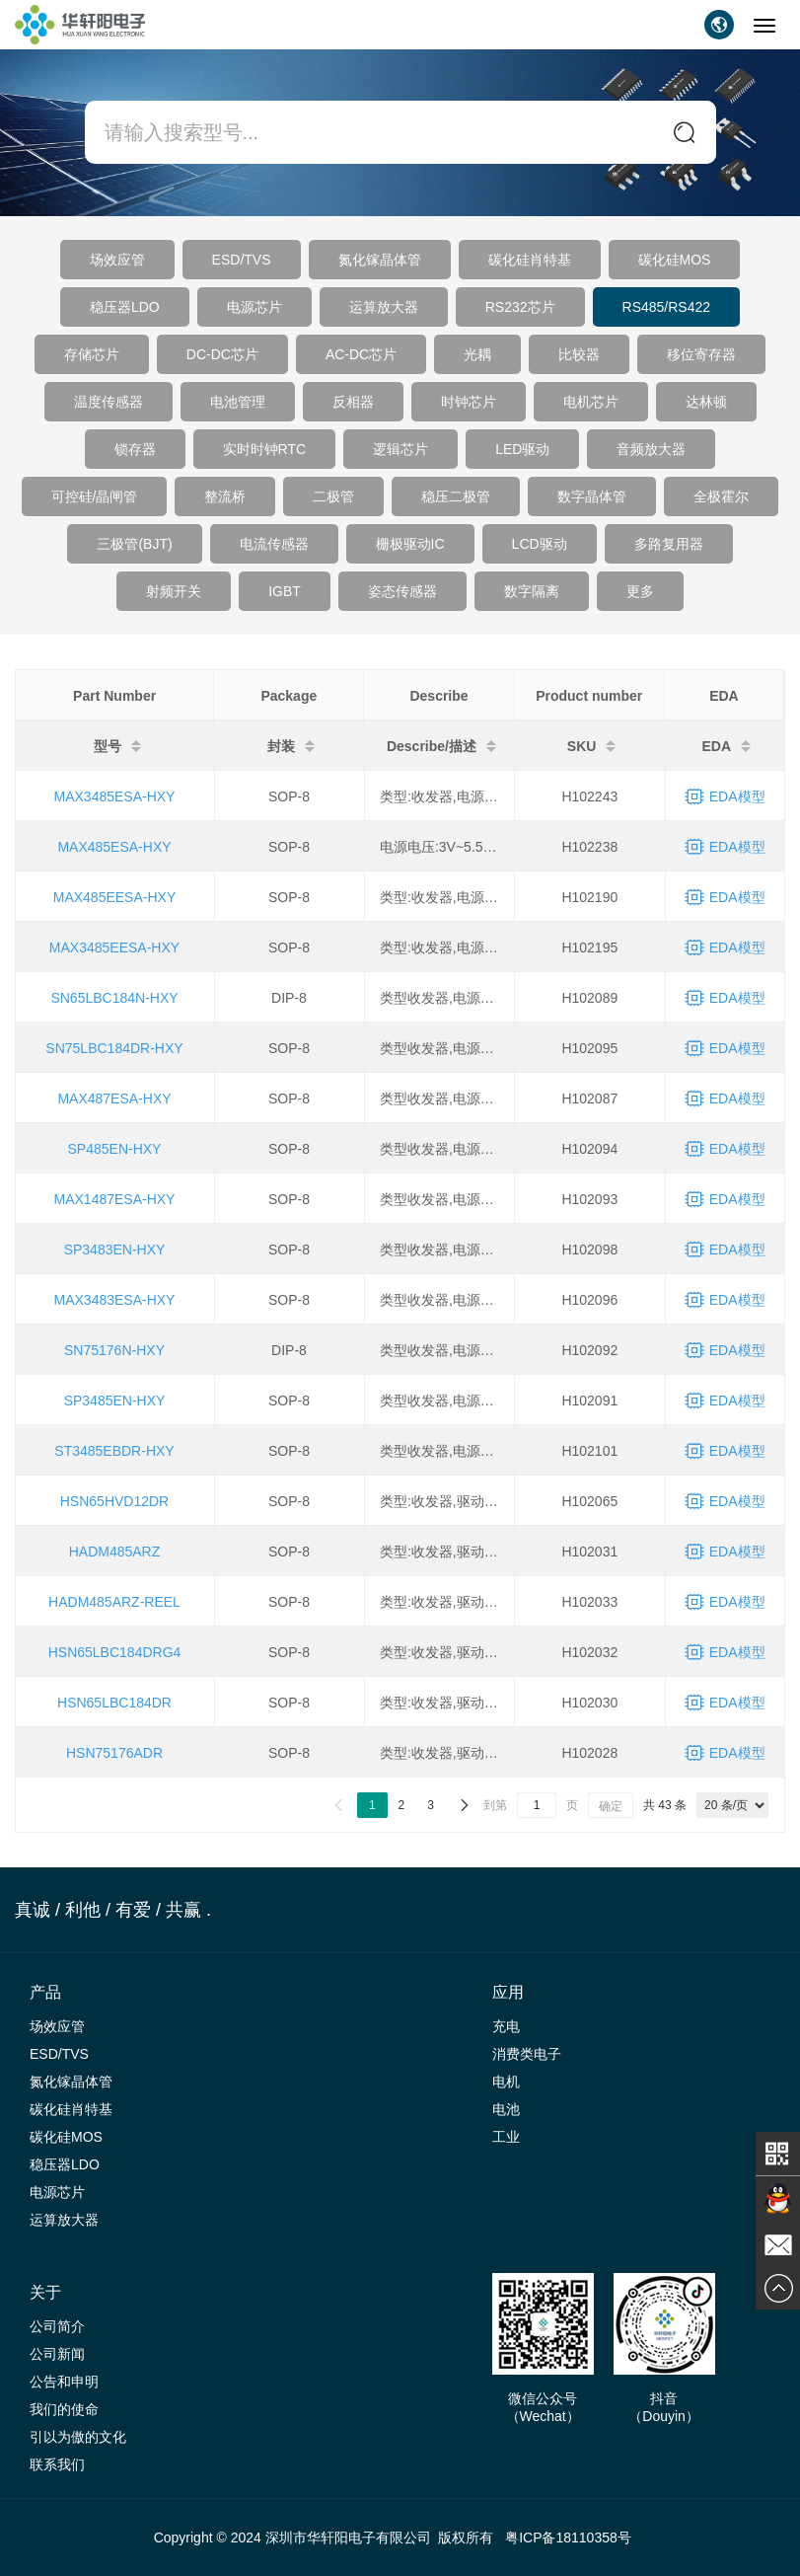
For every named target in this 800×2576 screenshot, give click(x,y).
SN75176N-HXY (114, 1350)
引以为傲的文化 (78, 2437)
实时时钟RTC (265, 449)
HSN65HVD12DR (114, 1501)
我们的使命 (64, 2409)
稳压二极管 (455, 496)
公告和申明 (64, 2381)
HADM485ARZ (115, 1551)
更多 (640, 591)
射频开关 (173, 591)
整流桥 (225, 496)
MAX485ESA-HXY (114, 847)
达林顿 (706, 402)
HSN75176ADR (114, 1753)
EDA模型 (737, 796)
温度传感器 (108, 402)
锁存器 (135, 449)
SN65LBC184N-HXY (114, 998)
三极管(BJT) (134, 544)
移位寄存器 (701, 354)
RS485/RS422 (666, 307)
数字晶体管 (591, 496)
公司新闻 (57, 2354)
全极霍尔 (721, 496)
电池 (506, 2109)
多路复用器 (668, 544)
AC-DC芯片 (361, 354)
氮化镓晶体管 (379, 259)
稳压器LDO (125, 307)
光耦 (477, 354)
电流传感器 (274, 544)
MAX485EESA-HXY (115, 897)
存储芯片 (91, 354)
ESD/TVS (241, 259)
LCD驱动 (539, 544)
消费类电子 (526, 2054)
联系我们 (57, 2464)
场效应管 (117, 259)
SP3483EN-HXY (115, 1249)
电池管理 (237, 402)
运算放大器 (383, 307)
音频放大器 (651, 449)
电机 (506, 2081)
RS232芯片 (520, 307)
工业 (506, 2137)
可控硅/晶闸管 (94, 496)
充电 (506, 2026)
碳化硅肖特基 (529, 259)
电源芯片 (254, 307)
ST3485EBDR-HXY (114, 1451)
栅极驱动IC (410, 544)
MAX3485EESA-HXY (114, 947)
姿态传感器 (402, 591)
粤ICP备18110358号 (568, 2537)
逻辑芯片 (400, 449)
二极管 (333, 496)
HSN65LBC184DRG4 (115, 1652)
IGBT (284, 591)
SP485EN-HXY (115, 1149)
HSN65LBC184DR (114, 1702)
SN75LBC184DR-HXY (113, 1048)
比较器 (579, 354)
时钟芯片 (468, 402)
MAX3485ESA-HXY (115, 796)
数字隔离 (531, 591)
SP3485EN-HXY (115, 1400)
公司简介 (57, 2326)
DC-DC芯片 (222, 354)
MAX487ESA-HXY (114, 1098)
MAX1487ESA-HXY (115, 1199)
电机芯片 (590, 402)
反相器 (353, 402)
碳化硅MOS (674, 259)
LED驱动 (522, 449)
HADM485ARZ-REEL (114, 1602)
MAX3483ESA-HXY (115, 1300)
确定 (610, 1806)
